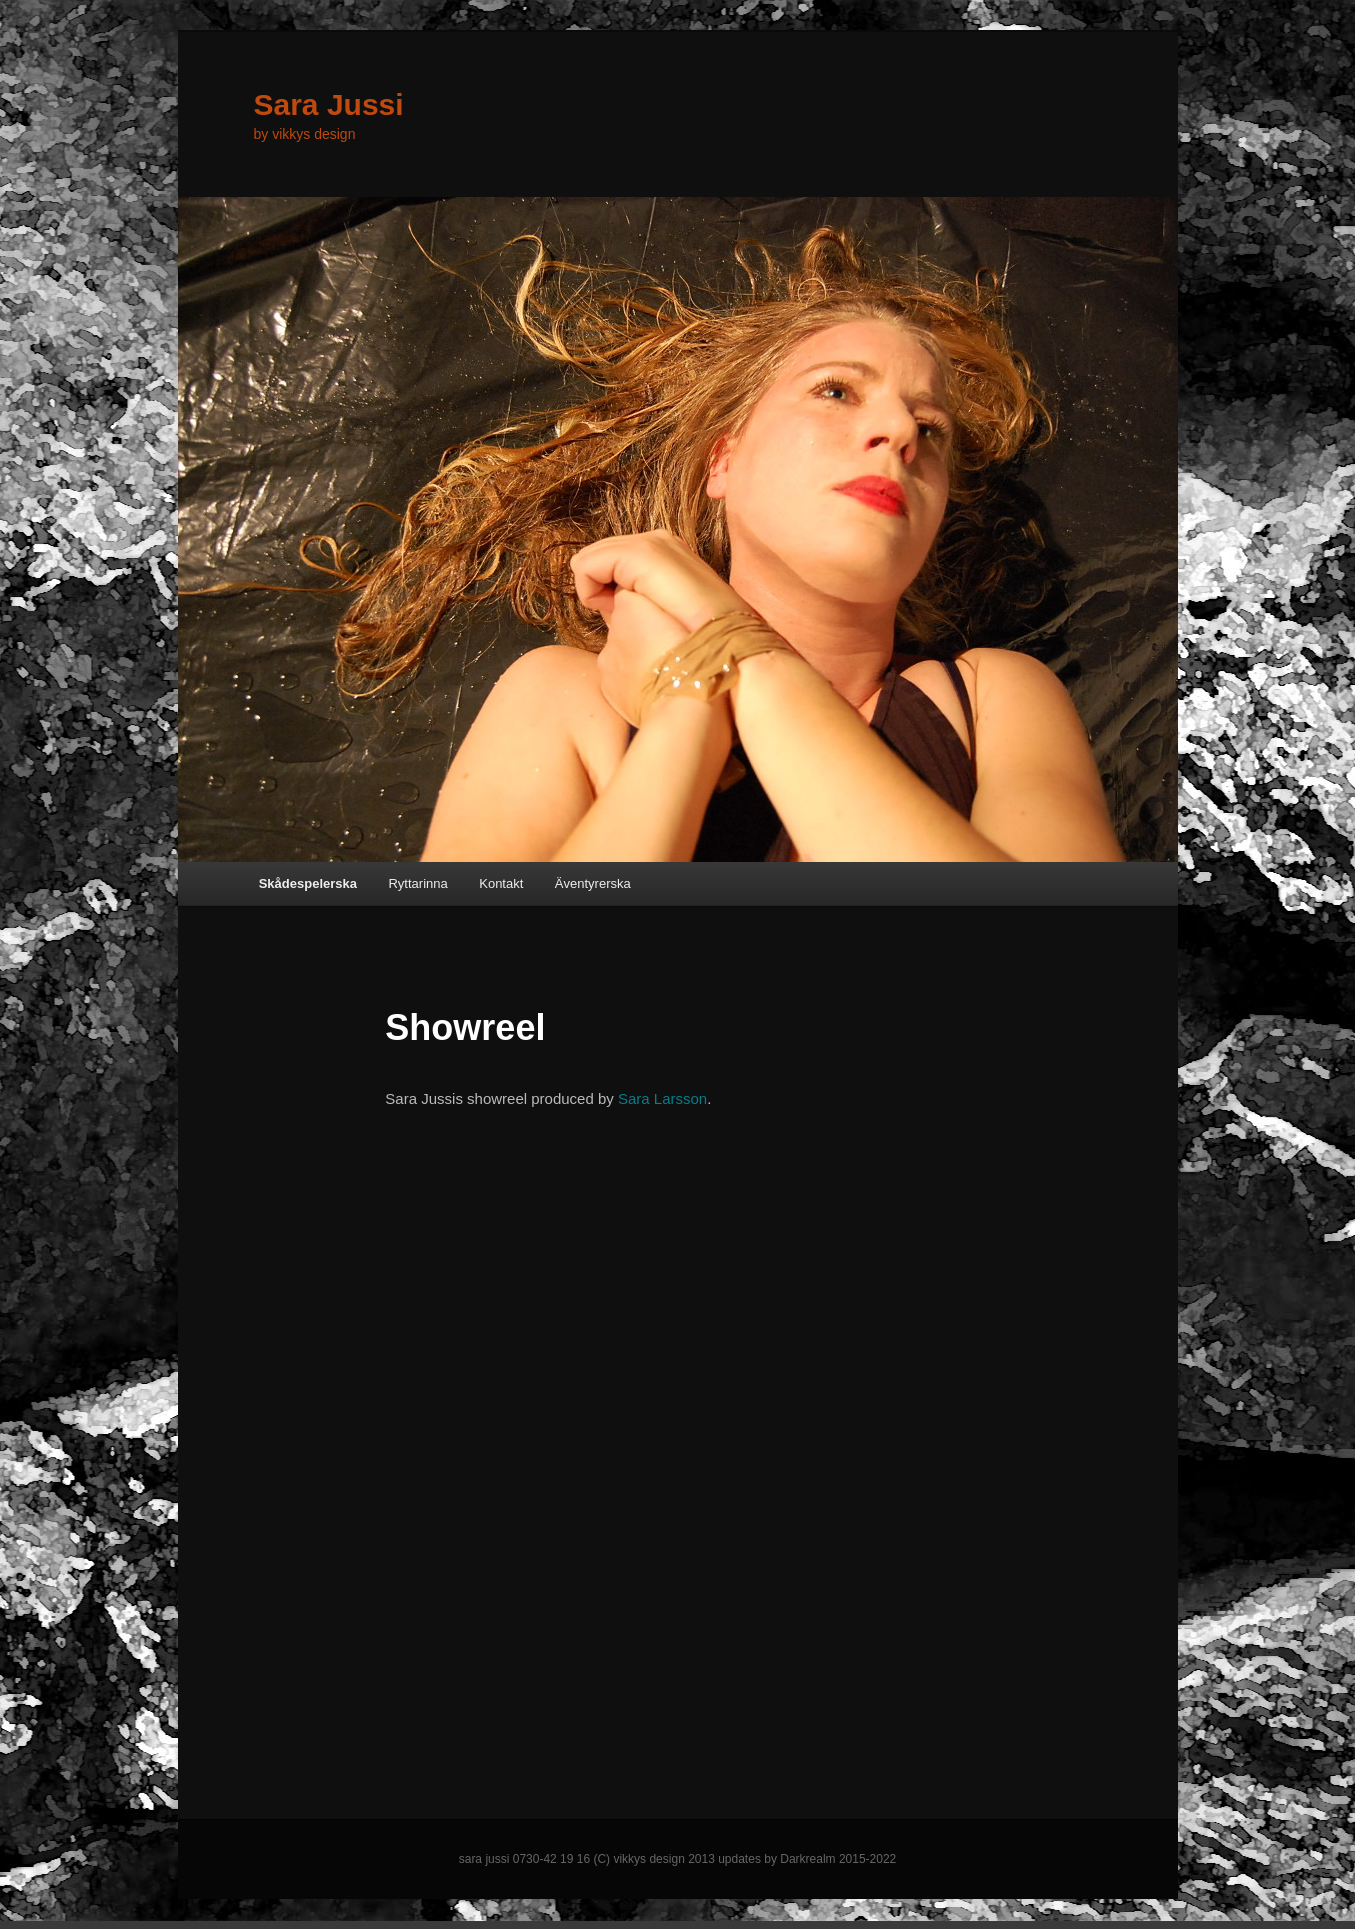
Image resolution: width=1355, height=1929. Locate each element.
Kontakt (501, 883)
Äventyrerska (593, 883)
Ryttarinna (417, 883)
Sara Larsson (662, 1098)
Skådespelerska (308, 883)
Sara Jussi (329, 104)
